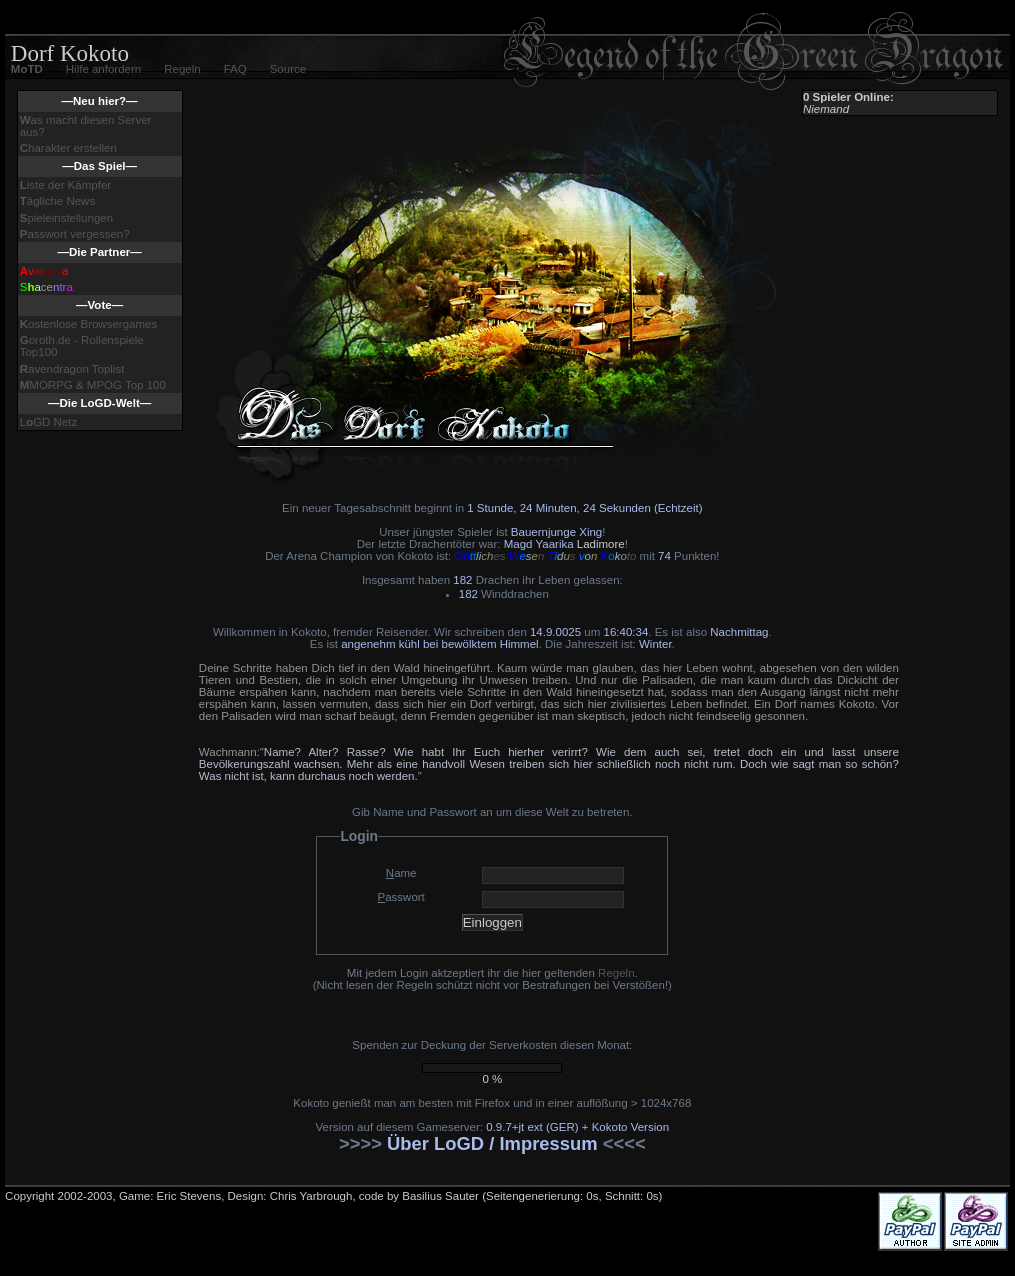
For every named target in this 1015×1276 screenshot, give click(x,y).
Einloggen (492, 922)
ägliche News (57, 201)
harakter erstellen (68, 148)
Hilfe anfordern (103, 69)
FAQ (235, 69)
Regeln (182, 69)
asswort (401, 897)
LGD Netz (49, 422)
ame (401, 873)
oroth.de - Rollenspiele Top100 (82, 346)
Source (288, 69)
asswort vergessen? (75, 234)
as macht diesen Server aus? (86, 126)
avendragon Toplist (72, 369)
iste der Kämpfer (65, 185)
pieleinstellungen (66, 218)
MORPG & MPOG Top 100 (93, 385)
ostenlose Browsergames (88, 324)
